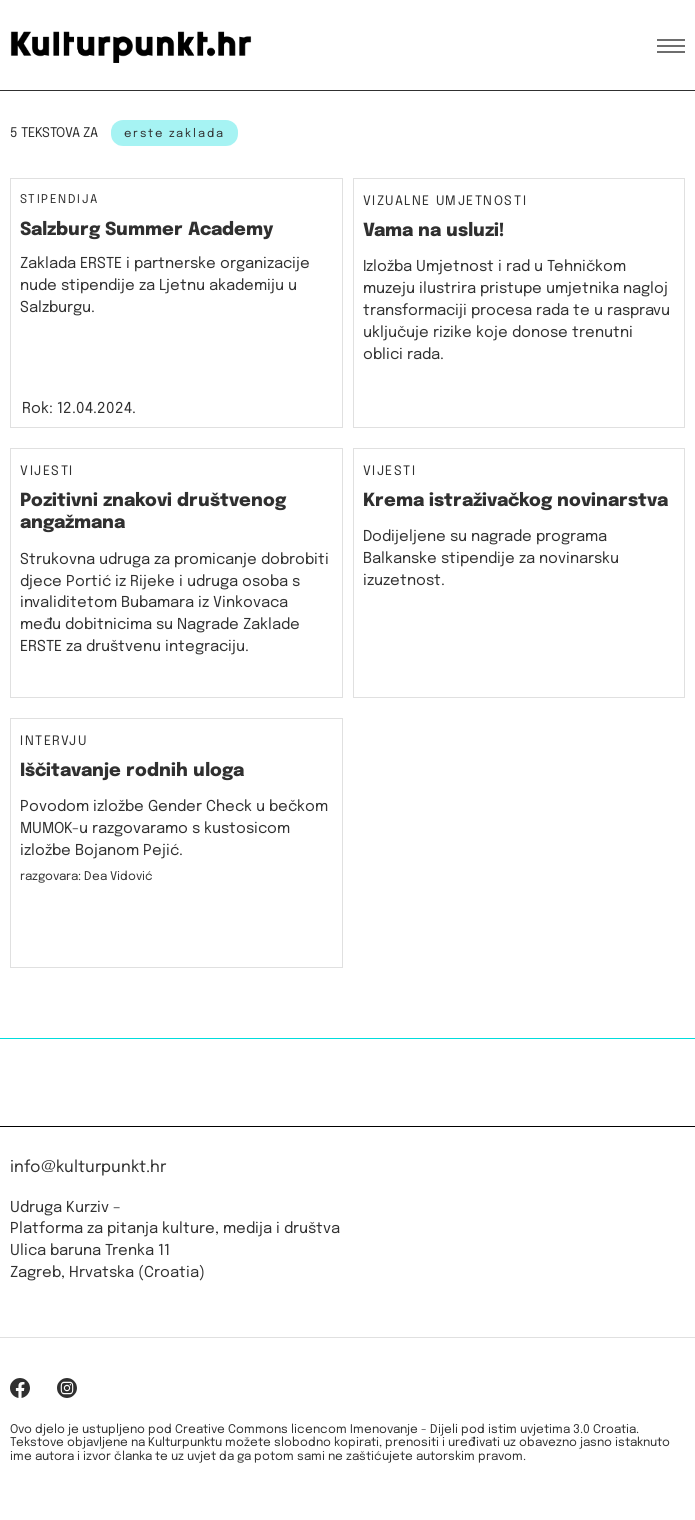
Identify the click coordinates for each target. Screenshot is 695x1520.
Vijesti (47, 472)
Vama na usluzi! (434, 231)
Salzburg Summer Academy (146, 230)
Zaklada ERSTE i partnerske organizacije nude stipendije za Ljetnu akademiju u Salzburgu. (165, 286)
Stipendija (59, 200)
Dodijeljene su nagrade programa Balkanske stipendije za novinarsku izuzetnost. (491, 559)
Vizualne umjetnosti (445, 202)
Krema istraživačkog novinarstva (515, 501)
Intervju (54, 742)
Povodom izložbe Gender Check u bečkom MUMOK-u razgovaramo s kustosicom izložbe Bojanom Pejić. (174, 829)
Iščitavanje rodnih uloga (132, 771)
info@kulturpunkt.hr (88, 1167)
